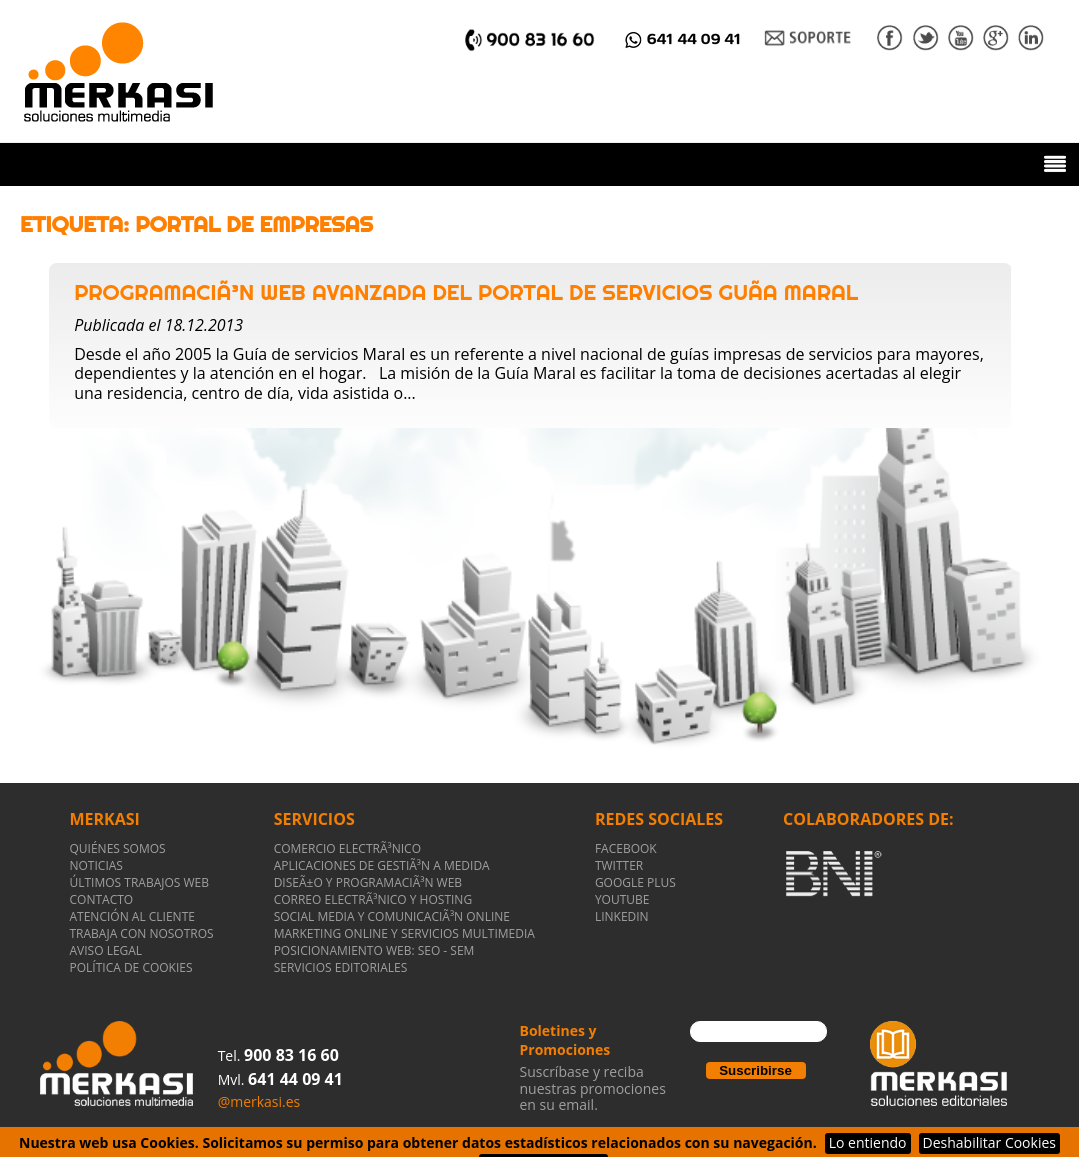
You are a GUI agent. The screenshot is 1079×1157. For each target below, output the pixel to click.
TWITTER (619, 865)
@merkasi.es (259, 1101)
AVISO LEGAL (106, 950)
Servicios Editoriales (341, 967)
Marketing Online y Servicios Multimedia (404, 933)
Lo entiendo (868, 1142)
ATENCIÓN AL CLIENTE (132, 916)
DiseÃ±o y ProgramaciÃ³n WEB (368, 882)
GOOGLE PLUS (635, 882)
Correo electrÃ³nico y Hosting (373, 899)
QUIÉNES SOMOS (118, 848)
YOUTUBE (622, 899)
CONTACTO (102, 899)
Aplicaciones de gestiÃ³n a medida (382, 865)
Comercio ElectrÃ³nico (347, 848)
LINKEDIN (622, 916)
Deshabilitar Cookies (989, 1142)
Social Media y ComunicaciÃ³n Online (392, 916)
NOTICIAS (96, 865)
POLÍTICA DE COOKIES (131, 967)
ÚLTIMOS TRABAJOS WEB (140, 882)
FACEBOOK (626, 848)
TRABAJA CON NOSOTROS (142, 933)
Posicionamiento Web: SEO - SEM (374, 950)
